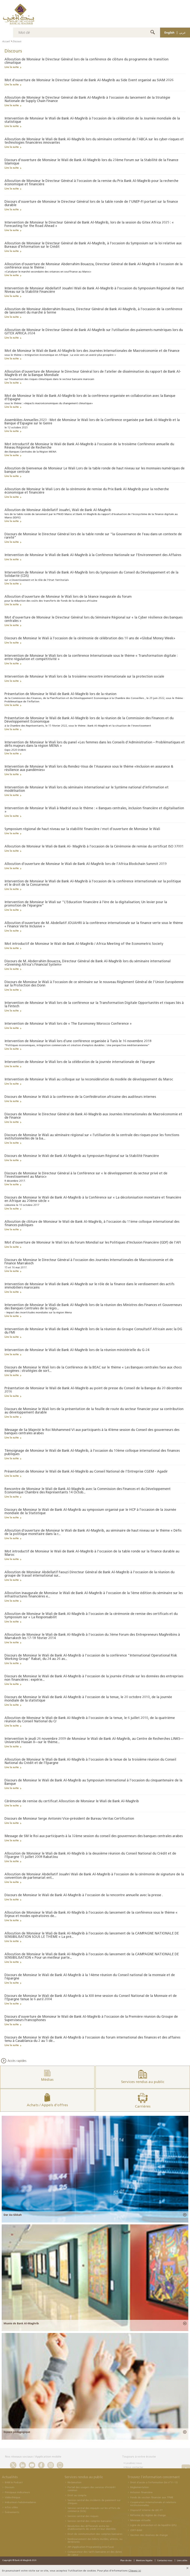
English (169, 32)
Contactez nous (164, 2560)
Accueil (6, 41)
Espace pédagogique (17, 2431)
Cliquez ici (134, 2570)
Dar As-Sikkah (13, 2214)
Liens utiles (182, 2560)
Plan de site (125, 2560)
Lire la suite (11, 67)
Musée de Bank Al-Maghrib (21, 2322)
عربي (182, 32)
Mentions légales (144, 2560)
